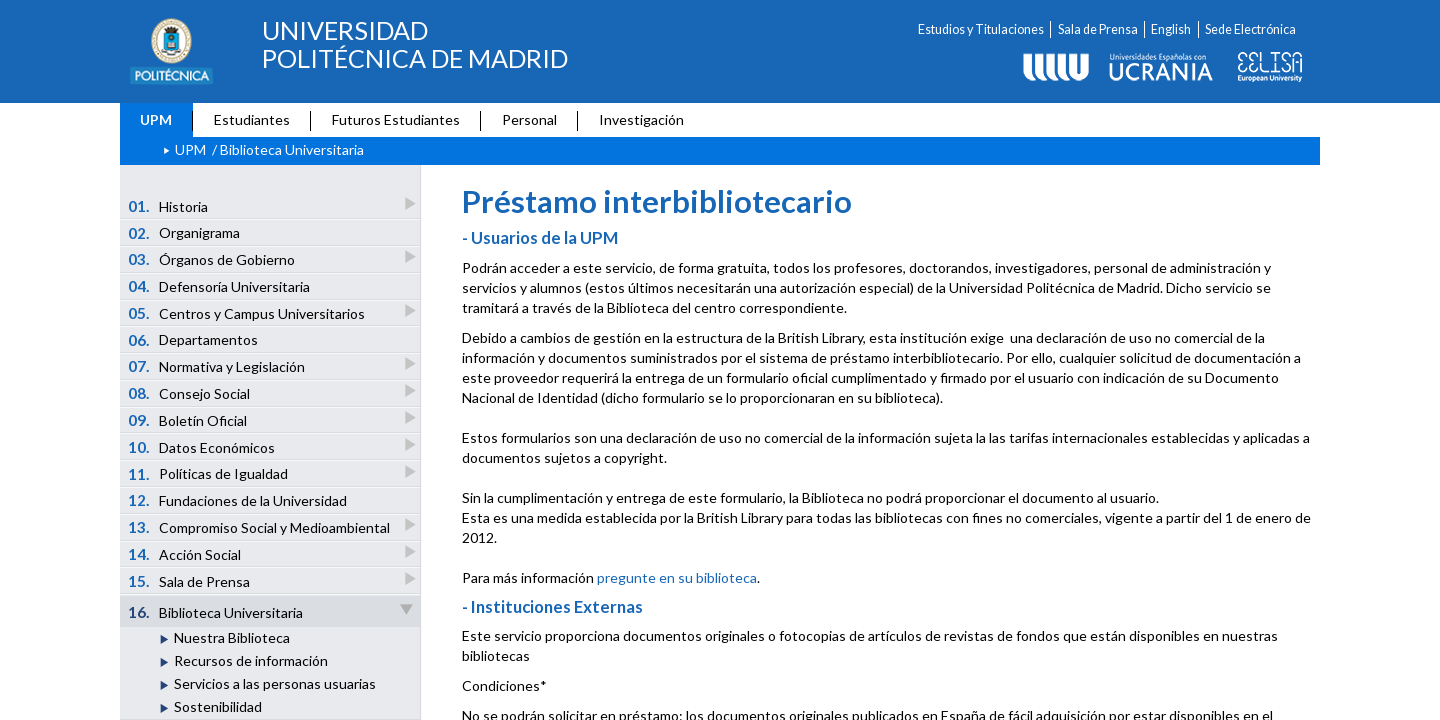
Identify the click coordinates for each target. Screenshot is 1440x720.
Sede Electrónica (1250, 29)
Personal (529, 119)
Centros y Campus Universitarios (248, 312)
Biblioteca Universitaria (271, 611)
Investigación (641, 119)
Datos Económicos (203, 446)
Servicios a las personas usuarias (275, 683)
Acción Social (186, 553)
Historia (169, 205)
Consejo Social (190, 392)
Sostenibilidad (218, 706)
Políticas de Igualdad (209, 473)
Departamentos (193, 340)
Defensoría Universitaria (219, 286)
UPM (156, 119)
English (1171, 29)
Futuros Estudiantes (396, 119)
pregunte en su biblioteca (677, 577)
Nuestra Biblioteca (232, 637)
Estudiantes (252, 119)
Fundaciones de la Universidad (238, 500)
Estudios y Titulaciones (981, 29)
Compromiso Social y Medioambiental (260, 526)
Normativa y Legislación (218, 365)
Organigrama (184, 233)
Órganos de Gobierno (213, 258)
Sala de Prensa (1098, 29)
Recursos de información (251, 660)
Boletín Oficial (189, 419)
